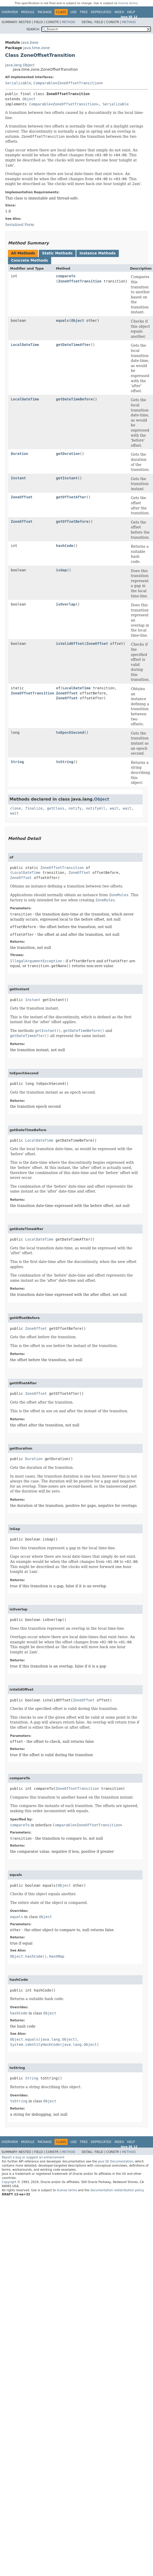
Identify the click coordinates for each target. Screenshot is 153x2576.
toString (64, 762)
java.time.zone (36, 48)
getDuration (68, 454)
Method (68, 22)
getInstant (67, 478)
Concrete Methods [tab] (29, 260)
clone (15, 808)
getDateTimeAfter (73, 345)
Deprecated (101, 12)
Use (73, 12)
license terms (128, 3)
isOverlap (66, 604)
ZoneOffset (21, 497)
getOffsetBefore (72, 521)
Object (28, 99)
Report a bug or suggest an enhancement (33, 2157)
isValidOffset (70, 643)
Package (45, 12)
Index (119, 12)
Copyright (9, 2182)
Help (131, 12)
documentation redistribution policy (116, 2190)
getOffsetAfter (71, 497)
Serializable (18, 83)
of (58, 688)
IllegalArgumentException (36, 961)
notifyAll (95, 808)
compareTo (66, 276)
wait (114, 808)
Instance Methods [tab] (97, 253)
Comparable (44, 83)
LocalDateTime (25, 345)
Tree (84, 12)
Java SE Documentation (115, 2161)
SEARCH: (33, 29)
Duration (19, 454)
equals (62, 320)
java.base (29, 42)
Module (27, 12)
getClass (55, 808)
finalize (33, 808)
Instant (18, 478)
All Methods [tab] (23, 253)
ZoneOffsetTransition (79, 83)
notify (75, 808)
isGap (61, 570)
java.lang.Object (19, 65)
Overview (10, 12)
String (17, 762)
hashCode (64, 546)
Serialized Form (19, 225)
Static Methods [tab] (57, 253)
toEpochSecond (70, 732)
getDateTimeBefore (74, 399)
